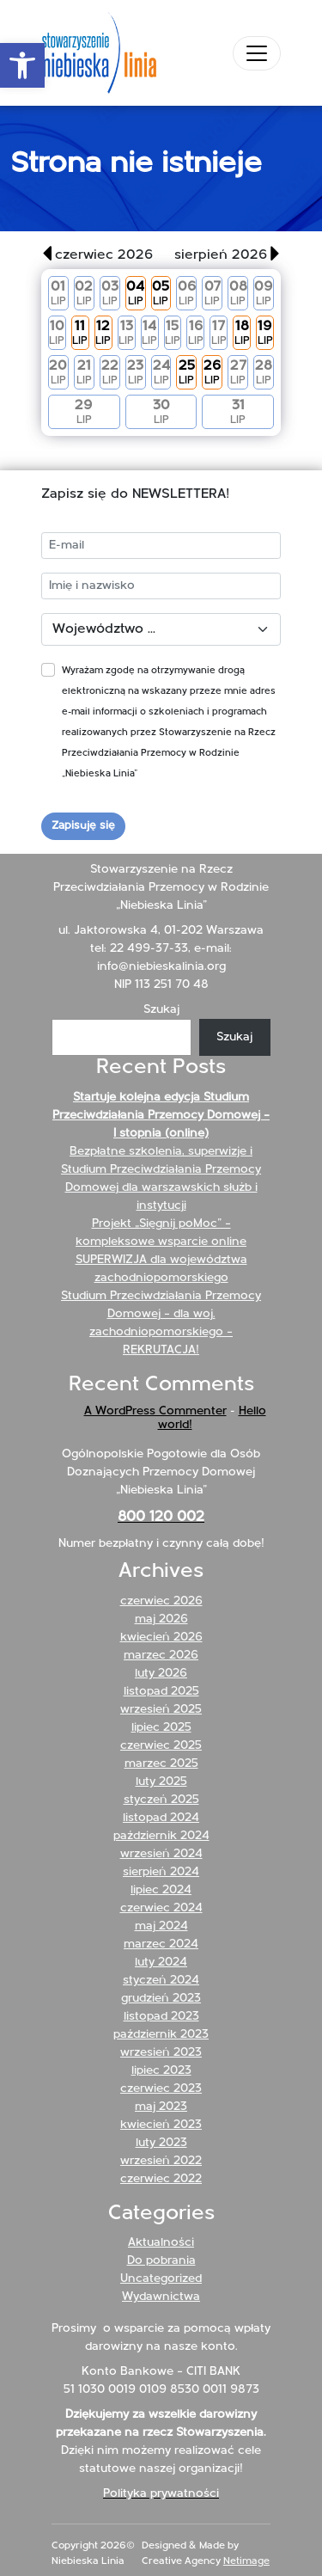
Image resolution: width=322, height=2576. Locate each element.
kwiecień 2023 (161, 2125)
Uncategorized (161, 2278)
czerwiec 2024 (161, 1908)
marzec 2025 (161, 1763)
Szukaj (161, 1009)
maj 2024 (161, 1926)
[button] (22, 65)
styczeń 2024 (161, 1980)
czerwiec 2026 (161, 1601)
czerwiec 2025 (161, 1745)
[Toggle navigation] (257, 53)
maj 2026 (161, 1619)
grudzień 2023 (161, 1998)
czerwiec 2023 (161, 2088)
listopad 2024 (161, 1818)
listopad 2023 (161, 2016)
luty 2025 (161, 1782)
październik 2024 (161, 1836)
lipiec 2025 (161, 1727)
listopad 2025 (161, 1691)
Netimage (246, 2561)
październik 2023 (161, 2034)
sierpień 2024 (161, 1872)
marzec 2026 (161, 1655)
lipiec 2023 (161, 2070)
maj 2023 (161, 2107)
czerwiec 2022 (161, 2179)
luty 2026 (161, 1673)
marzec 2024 (161, 1944)
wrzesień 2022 (161, 2161)
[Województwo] (161, 629)
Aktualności (161, 2242)
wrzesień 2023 (161, 2052)
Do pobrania (161, 2260)
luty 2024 (161, 1962)
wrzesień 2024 (161, 1854)
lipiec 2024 (161, 1890)
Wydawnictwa (161, 2297)
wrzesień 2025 (161, 1709)
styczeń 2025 (161, 1800)
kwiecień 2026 (161, 1637)
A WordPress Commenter (155, 1411)
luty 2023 (161, 2143)
